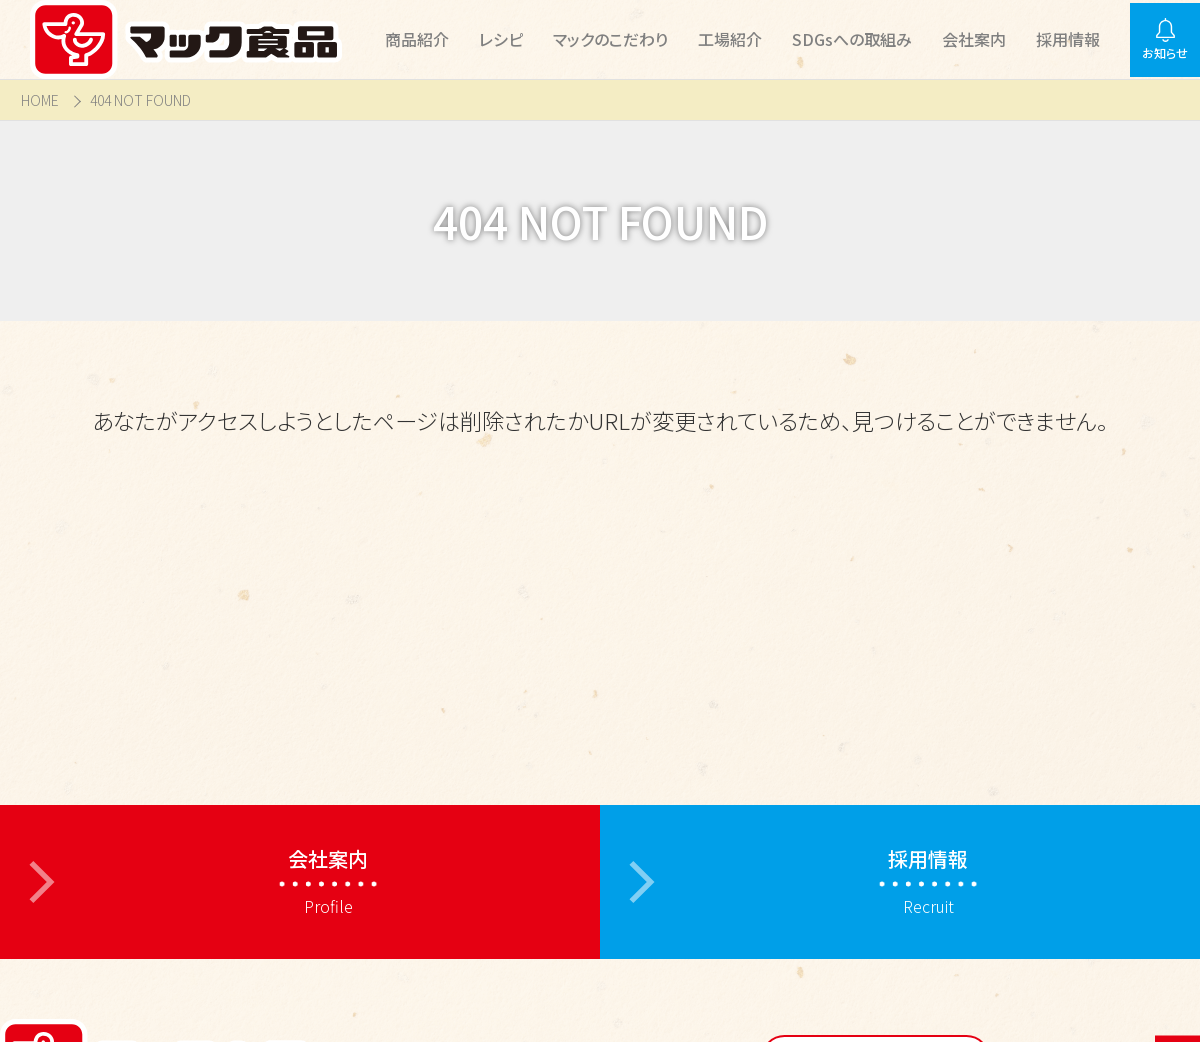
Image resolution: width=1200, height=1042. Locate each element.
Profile (328, 881)
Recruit (928, 881)
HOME (40, 100)
